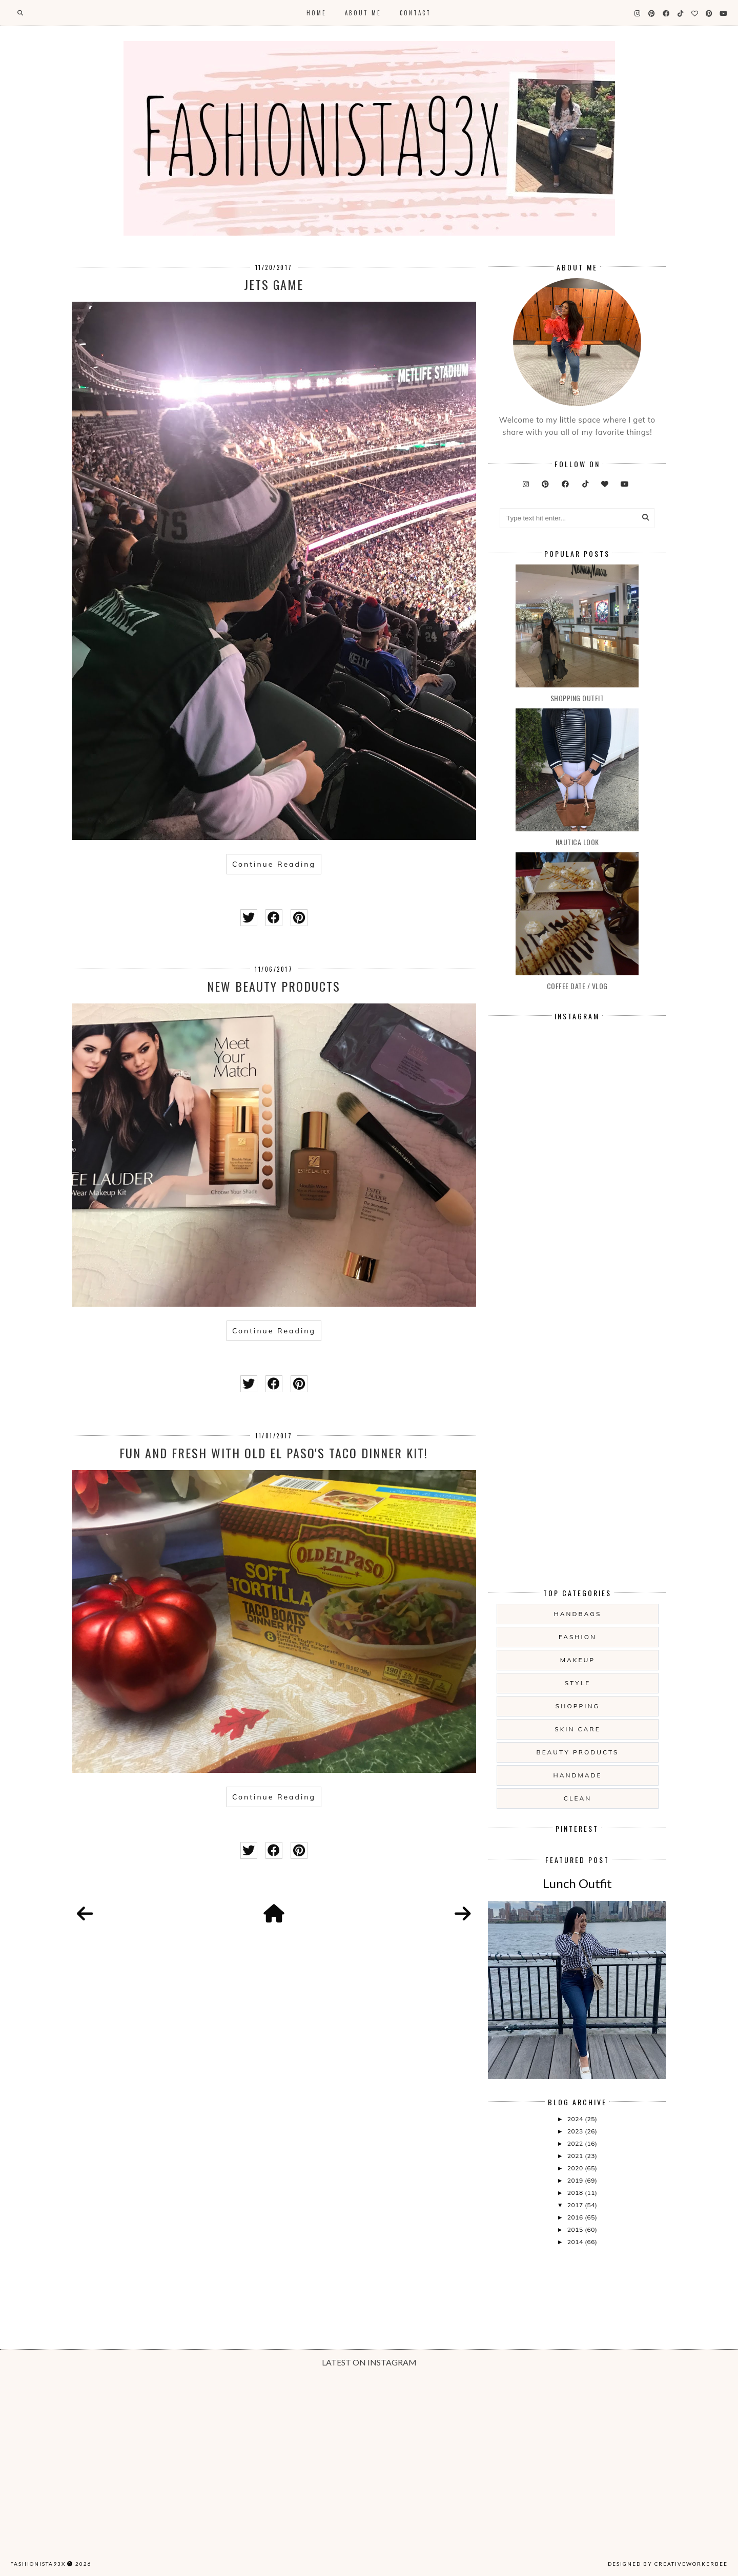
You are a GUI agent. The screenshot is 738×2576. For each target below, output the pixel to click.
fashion (578, 1637)
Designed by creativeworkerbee (668, 2564)
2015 (576, 2229)
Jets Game (273, 284)
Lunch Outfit (577, 1883)
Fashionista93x (38, 2564)
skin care (577, 1729)
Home (316, 13)
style (578, 1683)
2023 (576, 2131)
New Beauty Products (273, 986)
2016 (576, 2217)
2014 (576, 2242)
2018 (576, 2192)
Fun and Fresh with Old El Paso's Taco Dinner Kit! (273, 1452)
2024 (576, 2119)
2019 (576, 2180)
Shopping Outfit (577, 698)
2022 (576, 2143)
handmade (577, 1775)
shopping (578, 1706)
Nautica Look (577, 841)
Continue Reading (274, 864)
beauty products (578, 1752)
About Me (363, 13)
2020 (576, 2168)
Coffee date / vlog (577, 985)
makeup (577, 1660)
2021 (576, 2156)
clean (577, 1798)
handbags (578, 1614)
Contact (415, 13)
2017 (576, 2205)
